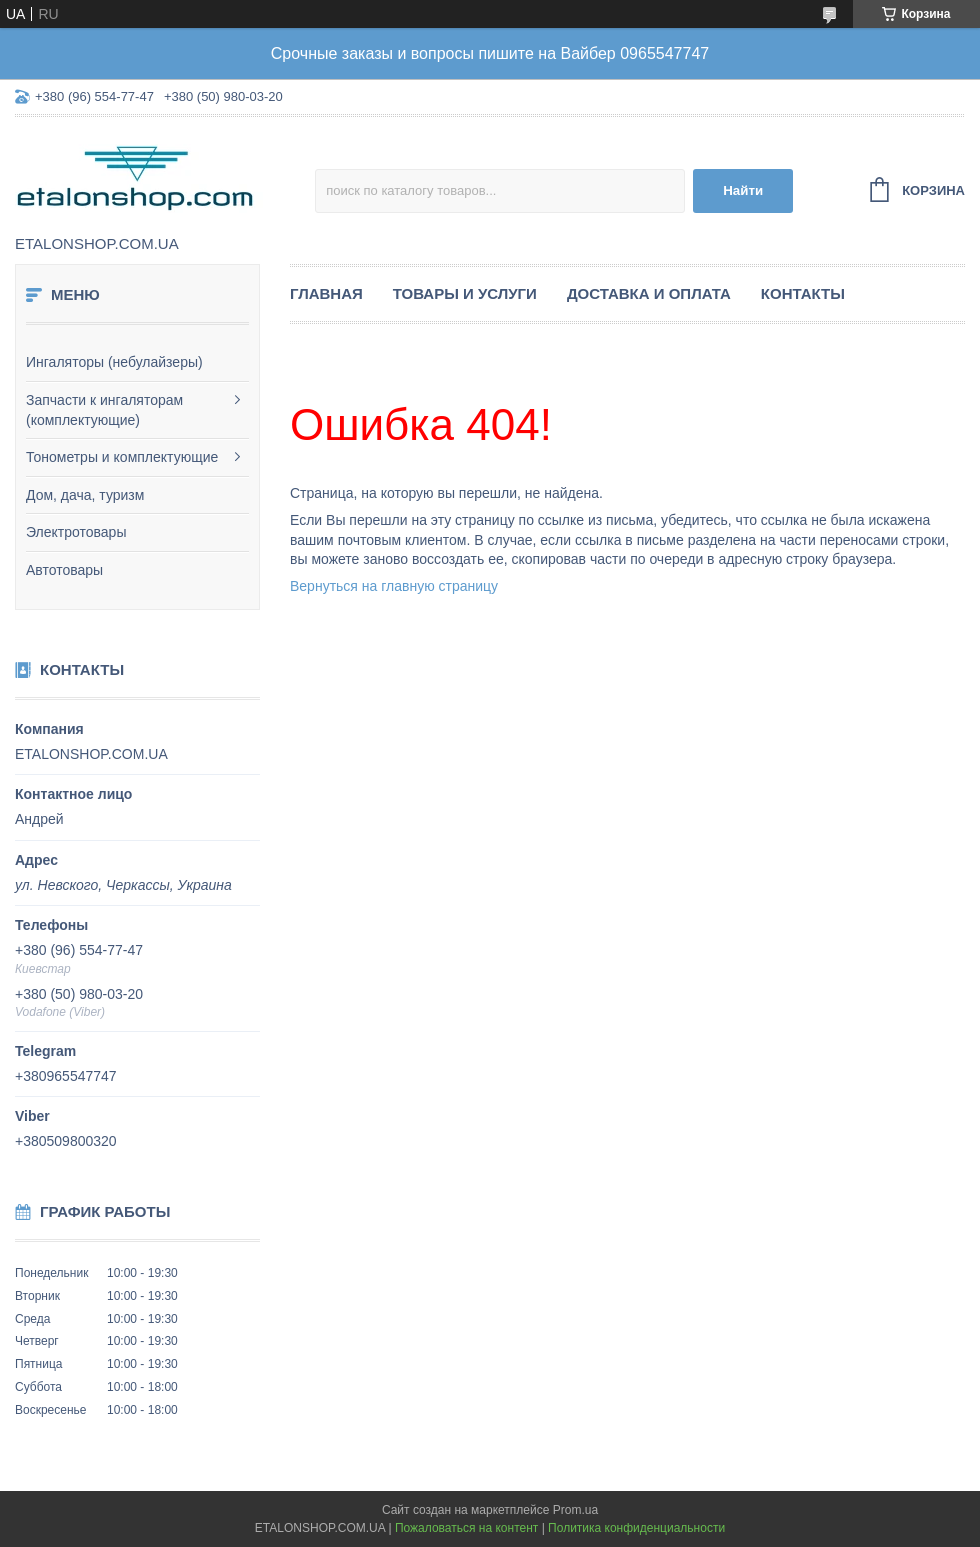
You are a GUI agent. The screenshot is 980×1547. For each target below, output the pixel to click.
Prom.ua (575, 1510)
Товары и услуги (465, 293)
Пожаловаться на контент (466, 1528)
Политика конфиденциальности (636, 1528)
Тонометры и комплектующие (122, 457)
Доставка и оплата (649, 293)
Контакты (803, 293)
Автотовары (64, 570)
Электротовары (76, 532)
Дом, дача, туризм (85, 495)
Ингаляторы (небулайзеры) (114, 362)
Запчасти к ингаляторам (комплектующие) (104, 410)
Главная (326, 293)
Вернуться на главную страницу (394, 586)
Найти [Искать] (743, 190)
